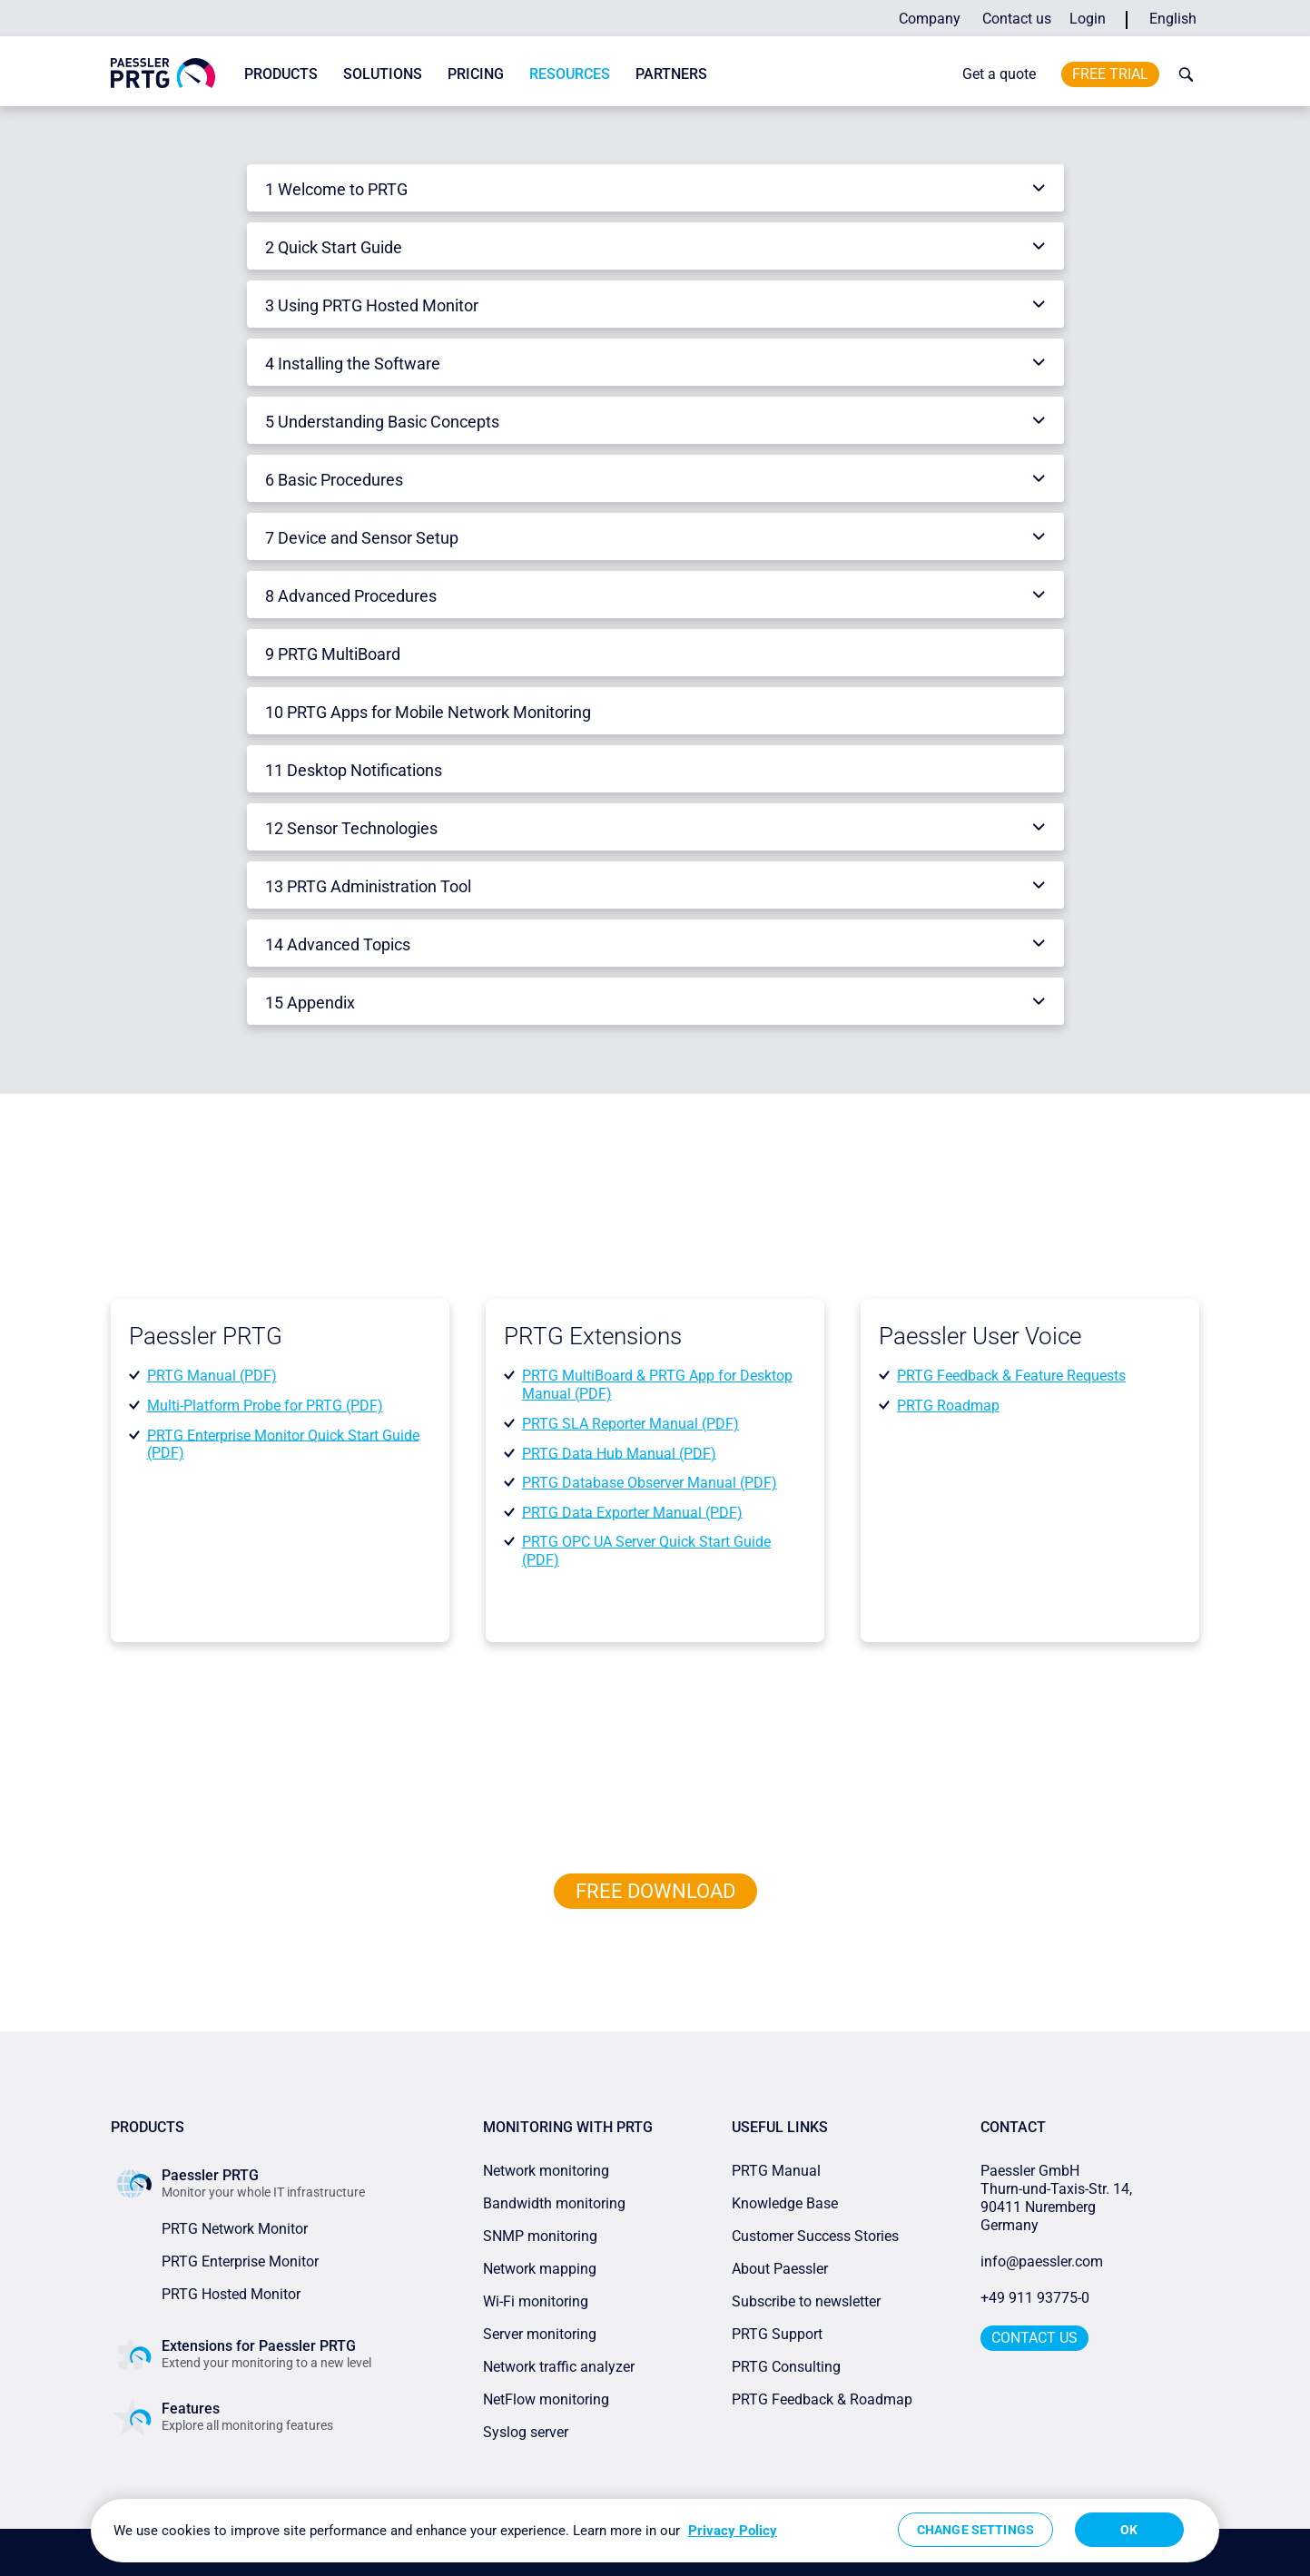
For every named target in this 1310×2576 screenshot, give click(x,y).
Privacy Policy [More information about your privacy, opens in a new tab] (732, 2530)
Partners (671, 74)
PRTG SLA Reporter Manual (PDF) (630, 1423)
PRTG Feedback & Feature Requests (1011, 1375)
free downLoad (655, 1891)
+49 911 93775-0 (1034, 2297)
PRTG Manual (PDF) (212, 1375)
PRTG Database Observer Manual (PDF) (649, 1482)
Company (929, 18)
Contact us (1016, 18)
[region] (655, 2530)
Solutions (382, 74)
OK (1129, 2529)
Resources (569, 74)
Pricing (476, 74)
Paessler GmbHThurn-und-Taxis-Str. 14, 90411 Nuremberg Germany (1058, 2198)
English (1173, 18)
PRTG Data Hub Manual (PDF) (619, 1452)
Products (281, 74)
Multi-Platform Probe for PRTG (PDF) (265, 1405)
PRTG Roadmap (948, 1405)
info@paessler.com (1041, 2261)
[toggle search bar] (1182, 74)
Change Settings (975, 2529)
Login (1087, 18)
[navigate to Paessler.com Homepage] (163, 72)
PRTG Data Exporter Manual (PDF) (632, 1511)
